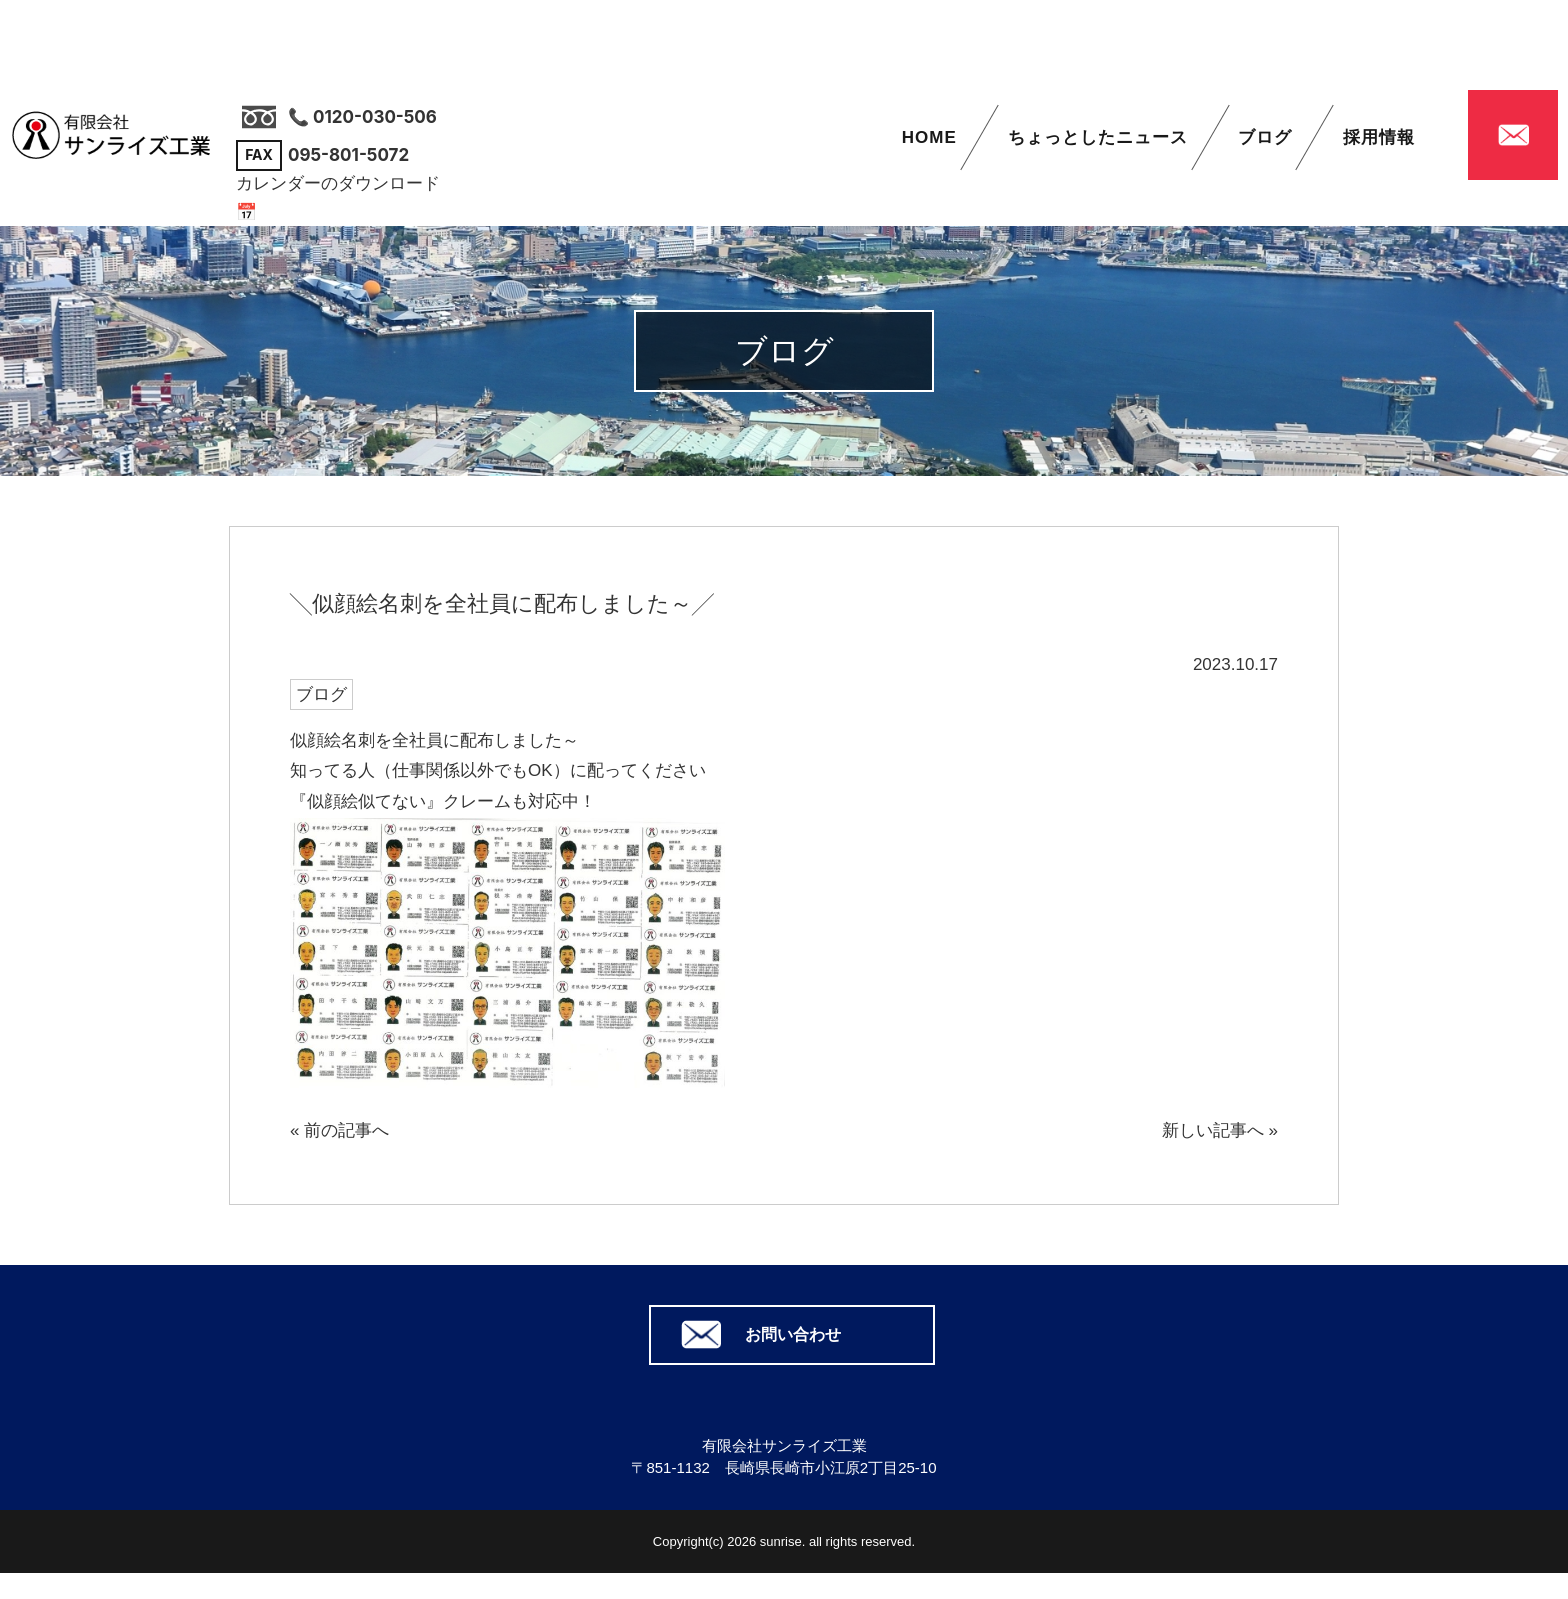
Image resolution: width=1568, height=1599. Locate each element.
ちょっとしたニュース (1098, 137)
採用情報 (1379, 137)
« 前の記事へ (339, 1130)
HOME (929, 137)
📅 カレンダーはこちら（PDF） (359, 212)
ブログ (1265, 137)
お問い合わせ (793, 1334)
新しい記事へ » (1220, 1130)
